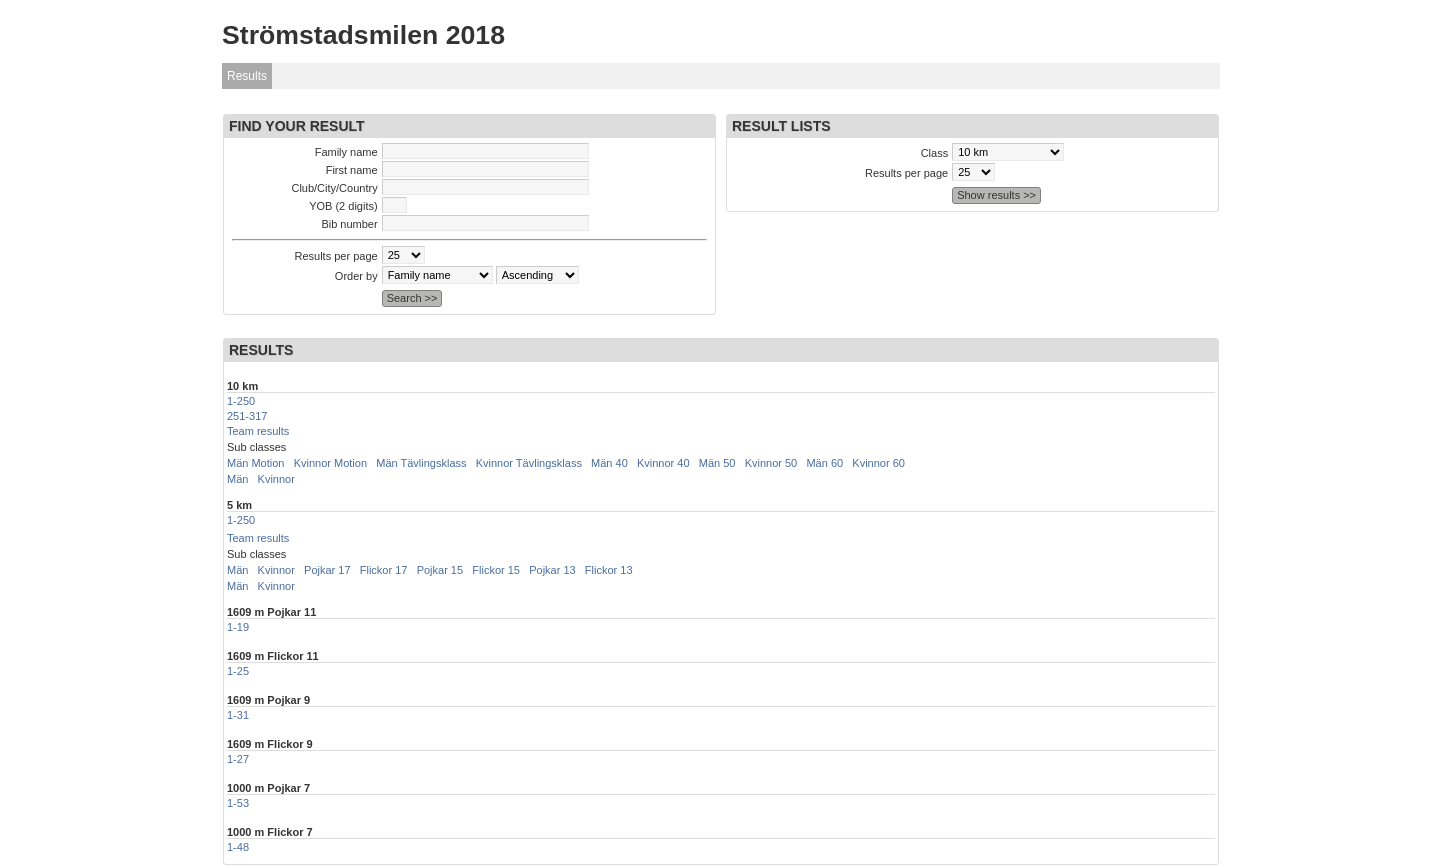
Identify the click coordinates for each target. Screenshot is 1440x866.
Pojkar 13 (552, 570)
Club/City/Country (334, 188)
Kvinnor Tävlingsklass (529, 463)
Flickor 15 (496, 570)
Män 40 (609, 463)
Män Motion (255, 463)
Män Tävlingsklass (421, 463)
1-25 (238, 671)
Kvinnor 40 (663, 463)
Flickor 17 (384, 570)
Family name (346, 152)
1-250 (241, 401)
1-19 (238, 627)
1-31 (238, 715)
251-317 (247, 416)
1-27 (238, 759)
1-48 (238, 847)
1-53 (238, 803)
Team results (258, 431)
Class (935, 153)
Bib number (349, 224)
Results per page (335, 256)
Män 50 (717, 463)
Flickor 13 (609, 570)
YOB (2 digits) (343, 206)
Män (237, 479)
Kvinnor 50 (771, 463)
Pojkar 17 (327, 570)
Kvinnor (276, 479)
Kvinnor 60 (878, 463)
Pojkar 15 (440, 570)
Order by (356, 276)
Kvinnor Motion (330, 463)
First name (352, 170)
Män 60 (824, 463)
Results (247, 76)
